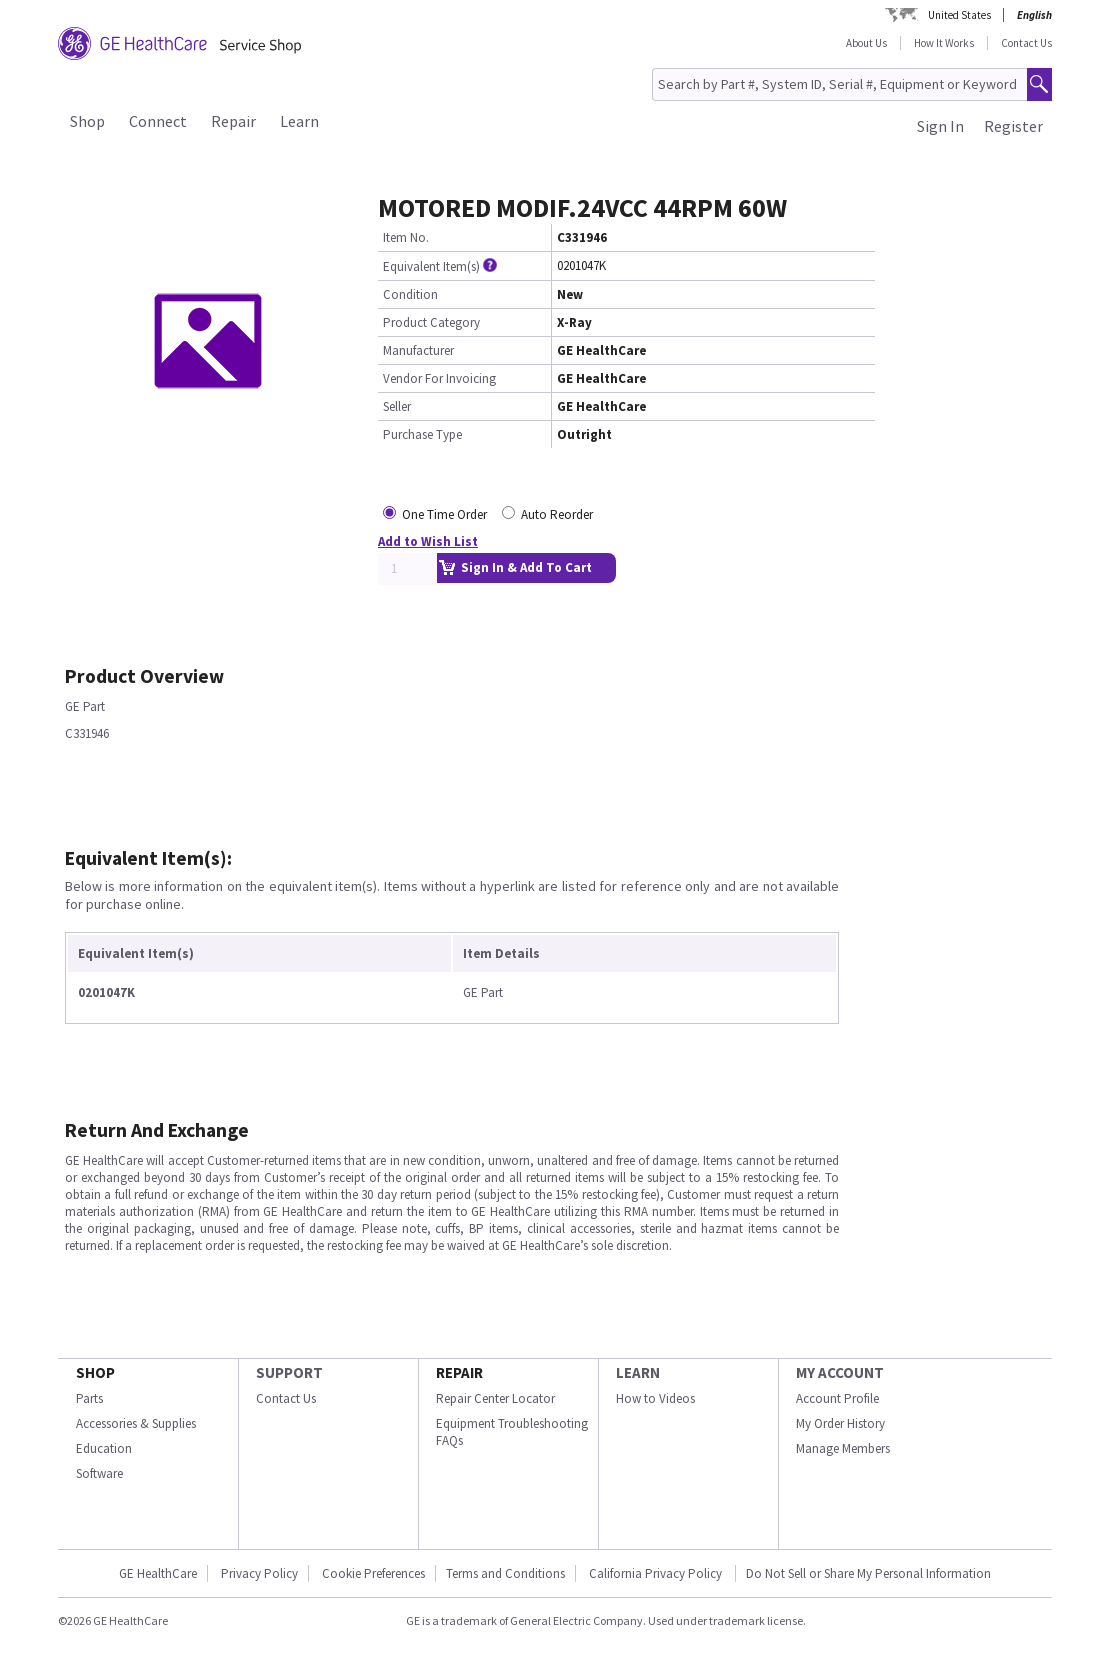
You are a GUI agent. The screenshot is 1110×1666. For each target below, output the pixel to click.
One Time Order (444, 514)
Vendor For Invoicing (439, 378)
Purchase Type (422, 434)
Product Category (431, 322)
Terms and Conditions (505, 1573)
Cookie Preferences (373, 1573)
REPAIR (459, 1372)
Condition (410, 294)
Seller (397, 406)
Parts (89, 1398)
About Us (866, 43)
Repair (233, 121)
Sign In (940, 126)
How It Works (944, 43)
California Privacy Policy (657, 1573)
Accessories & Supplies (136, 1423)
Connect (158, 121)
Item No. (406, 237)
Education (104, 1448)
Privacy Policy (259, 1573)
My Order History (840, 1423)
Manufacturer (418, 350)
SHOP (95, 1372)
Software (99, 1473)
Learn (299, 121)
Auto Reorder (557, 514)
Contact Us (1026, 43)
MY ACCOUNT (840, 1372)
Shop (87, 121)
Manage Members (843, 1448)
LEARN (638, 1372)
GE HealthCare (158, 1573)
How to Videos (655, 1398)
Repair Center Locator (495, 1398)
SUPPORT (289, 1372)
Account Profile (837, 1398)
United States (959, 15)
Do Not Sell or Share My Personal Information (868, 1573)
